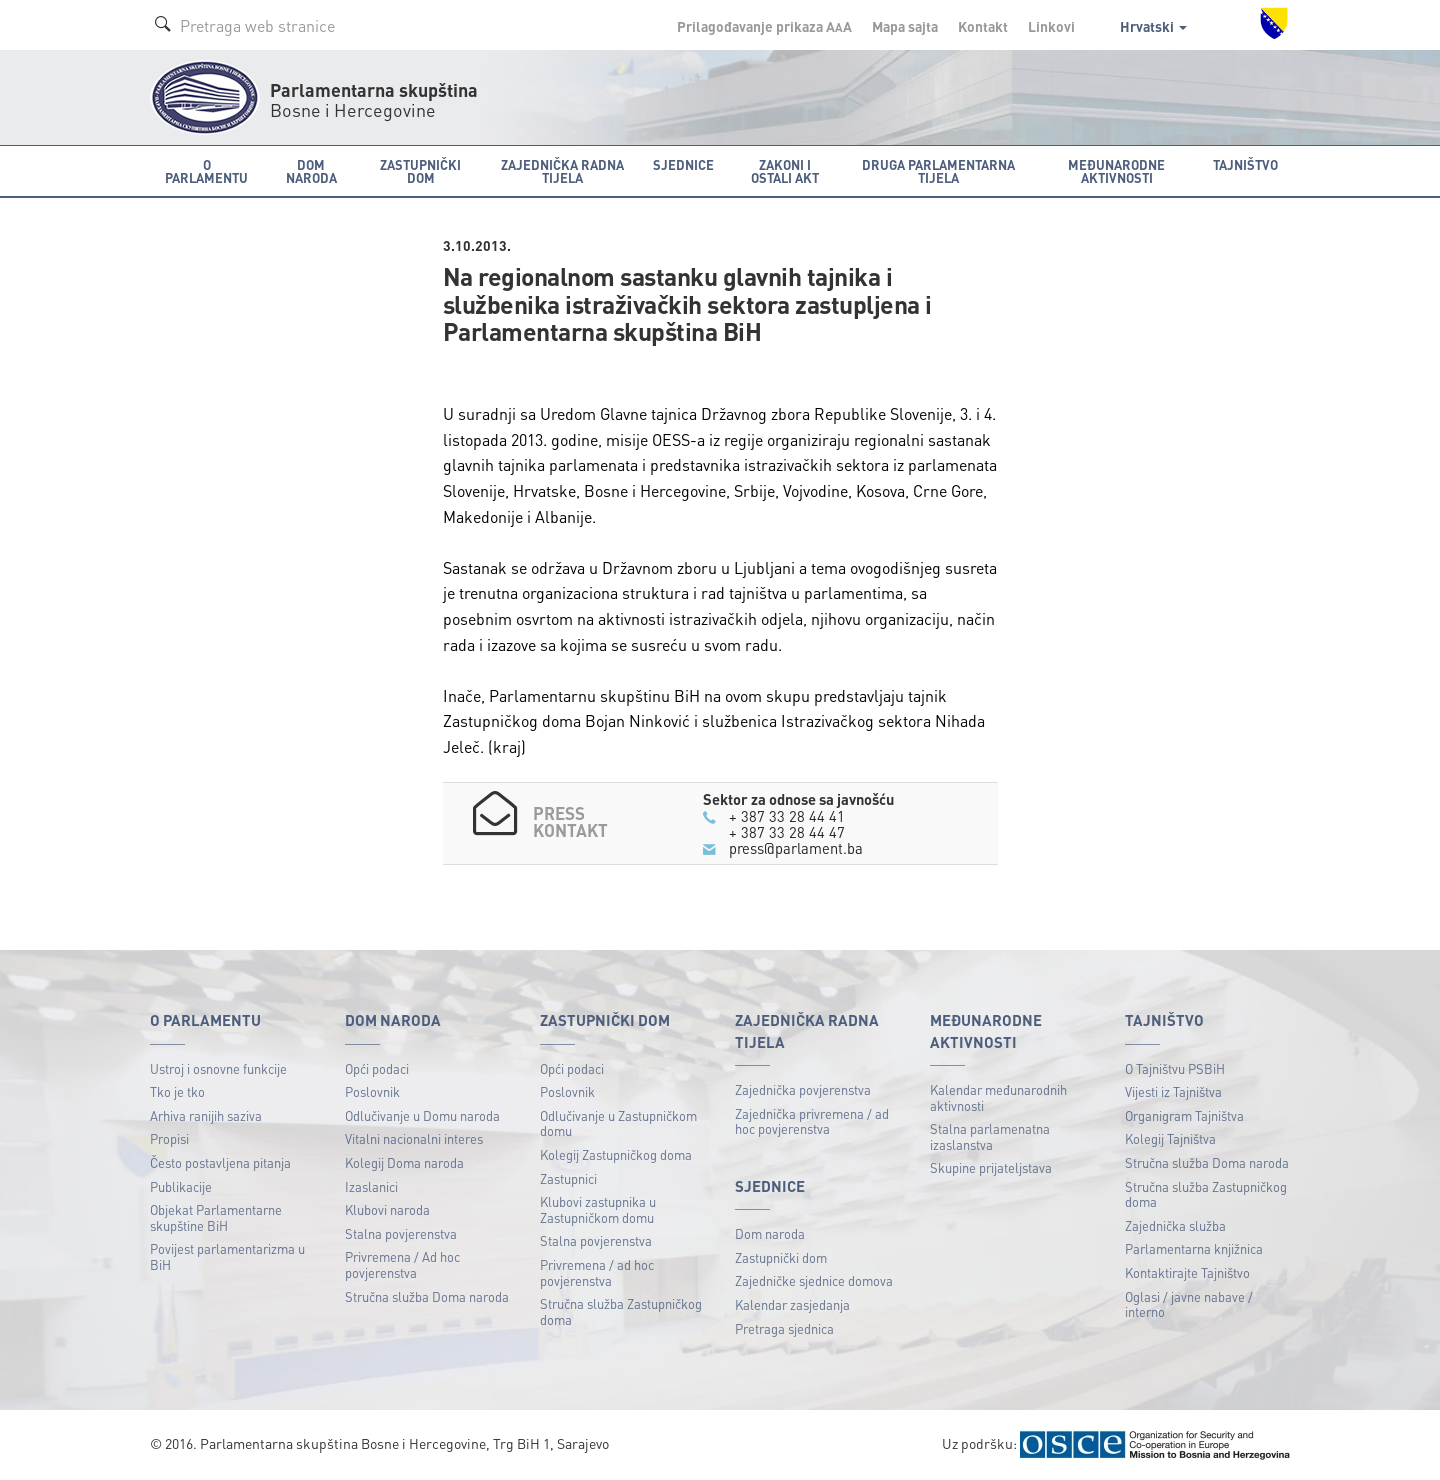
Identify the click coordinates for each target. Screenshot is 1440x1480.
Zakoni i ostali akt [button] (785, 171)
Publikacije (181, 1186)
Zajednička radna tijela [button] (562, 171)
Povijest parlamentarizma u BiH (227, 1256)
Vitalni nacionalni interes (414, 1138)
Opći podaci (377, 1068)
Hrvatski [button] (1153, 26)
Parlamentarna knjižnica (1194, 1248)
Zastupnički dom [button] (420, 171)
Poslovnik (372, 1091)
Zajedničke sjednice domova (814, 1280)
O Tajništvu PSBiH (1175, 1068)
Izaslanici (371, 1186)
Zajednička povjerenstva (803, 1089)
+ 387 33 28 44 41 (787, 816)
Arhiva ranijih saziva (206, 1115)
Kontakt (983, 26)
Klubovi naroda (387, 1209)
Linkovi (1051, 26)
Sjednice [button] (683, 164)
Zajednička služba (1175, 1225)
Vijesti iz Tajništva (1173, 1091)
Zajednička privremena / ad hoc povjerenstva (812, 1121)
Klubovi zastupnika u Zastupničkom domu (598, 1209)
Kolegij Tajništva (1170, 1138)
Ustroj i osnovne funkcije (218, 1068)
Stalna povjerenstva (401, 1233)
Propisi (169, 1138)
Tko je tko (177, 1091)
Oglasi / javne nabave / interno (1189, 1304)
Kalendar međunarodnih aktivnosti (998, 1097)
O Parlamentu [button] (206, 171)
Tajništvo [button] (1245, 164)
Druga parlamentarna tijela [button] (938, 171)
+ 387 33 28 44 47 (787, 832)
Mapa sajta (905, 26)
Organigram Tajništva (1184, 1115)
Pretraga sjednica (784, 1328)
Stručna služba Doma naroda (427, 1296)
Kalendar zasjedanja (792, 1304)
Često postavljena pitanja (220, 1162)
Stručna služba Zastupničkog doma (621, 1311)
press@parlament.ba (796, 848)
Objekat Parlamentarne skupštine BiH (216, 1217)
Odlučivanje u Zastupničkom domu (618, 1123)
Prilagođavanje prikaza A (764, 26)
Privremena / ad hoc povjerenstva (597, 1272)
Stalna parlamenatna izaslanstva (990, 1136)
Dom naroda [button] (311, 171)
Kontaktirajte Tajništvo (1187, 1272)
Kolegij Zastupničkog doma (616, 1154)
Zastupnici (568, 1178)
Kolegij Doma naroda (404, 1162)
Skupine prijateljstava (991, 1167)
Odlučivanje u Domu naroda (422, 1115)
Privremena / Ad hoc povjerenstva (402, 1264)
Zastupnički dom (781, 1257)
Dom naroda (770, 1233)
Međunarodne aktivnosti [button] (1116, 171)
